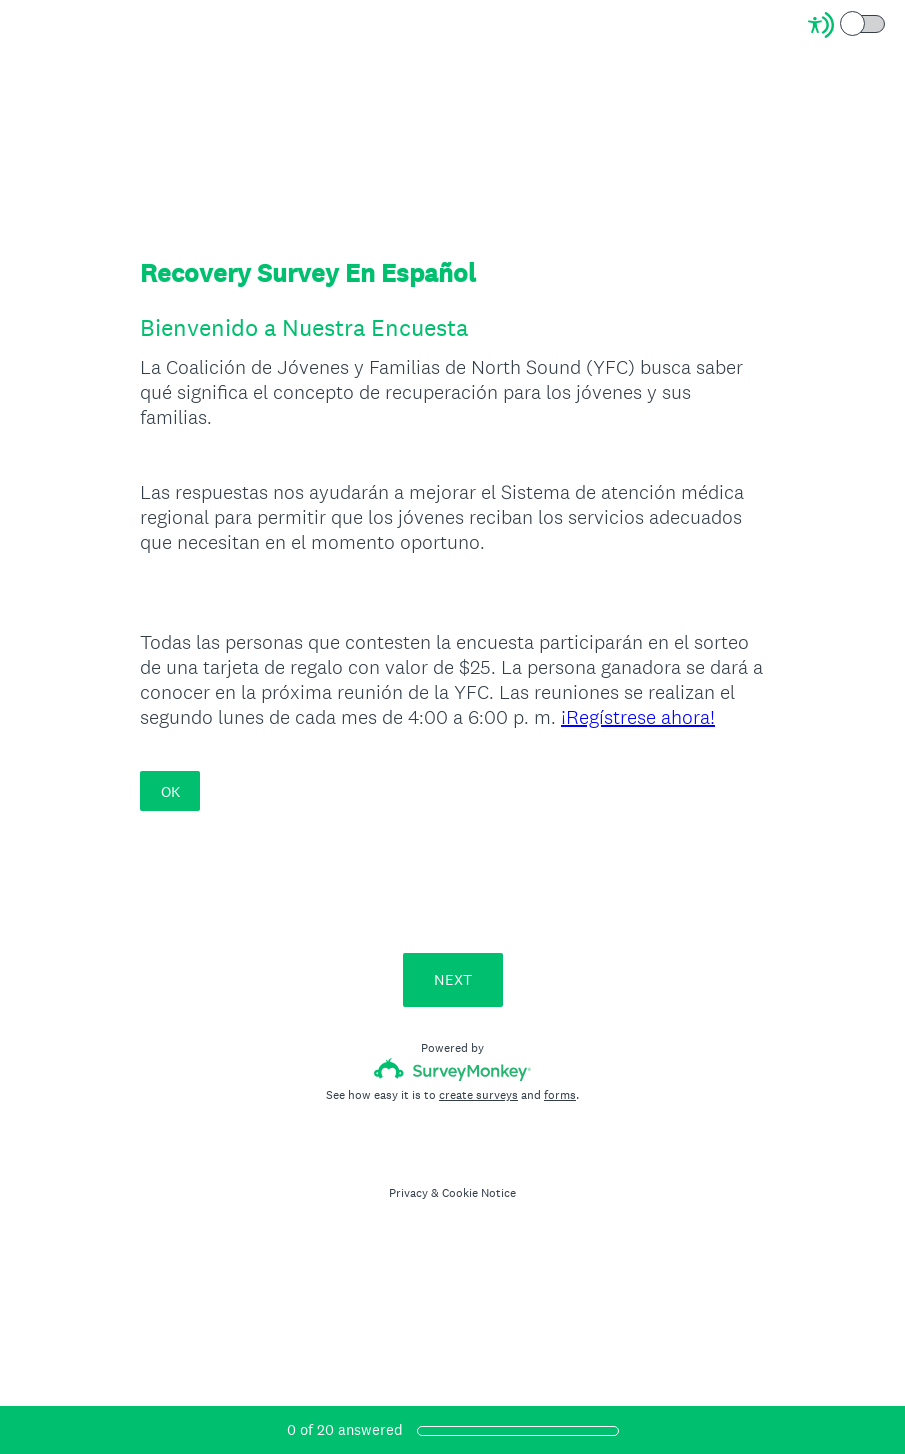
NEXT (453, 979)
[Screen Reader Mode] (848, 25)
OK (170, 791)
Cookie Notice (479, 1193)
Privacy (408, 1193)
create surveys (478, 1095)
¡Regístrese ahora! (638, 717)
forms (560, 1095)
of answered (345, 1429)
